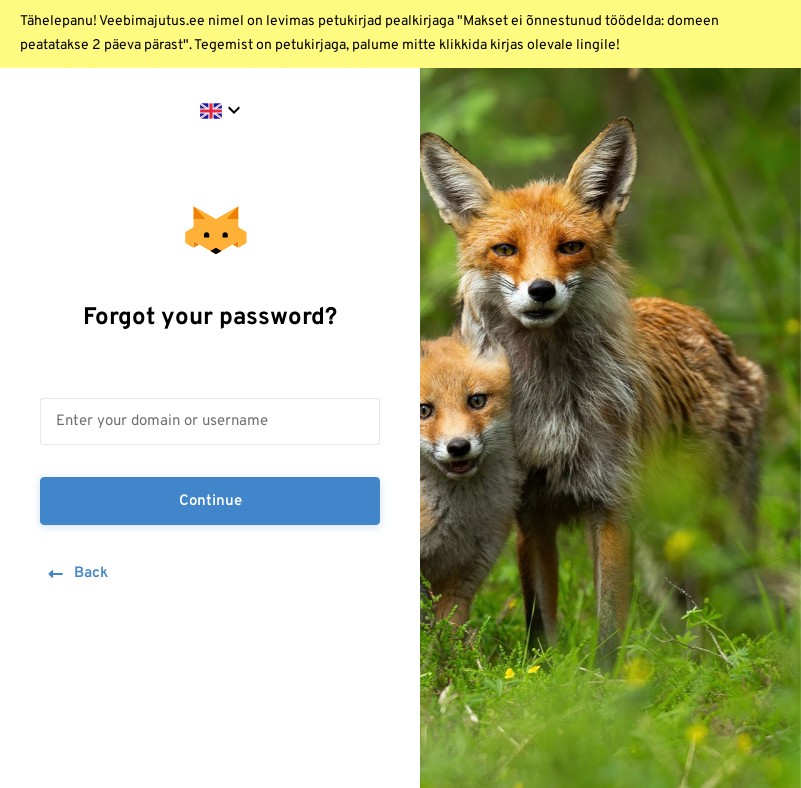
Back (76, 574)
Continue (210, 501)
